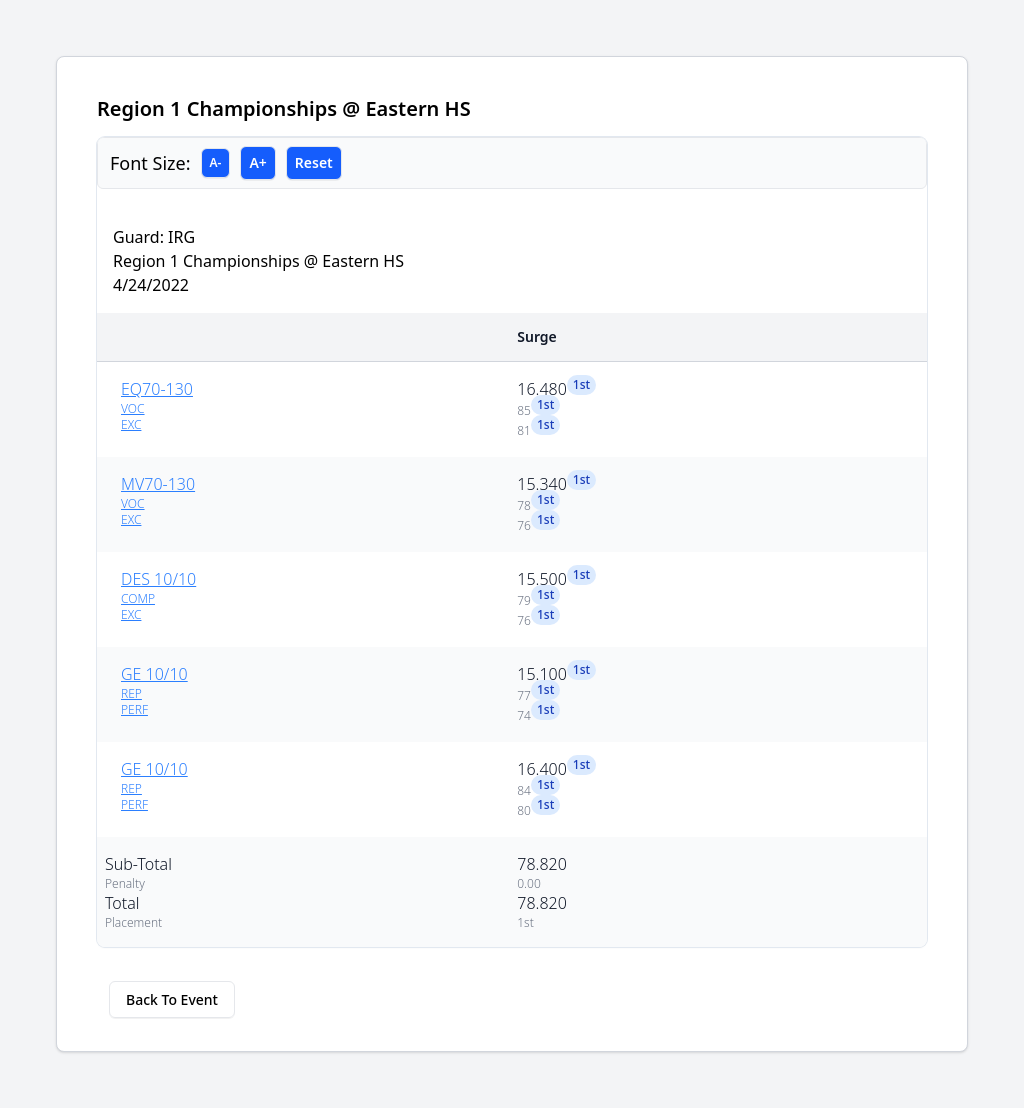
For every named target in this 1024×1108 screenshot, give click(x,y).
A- (216, 162)
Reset (314, 162)
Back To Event (172, 999)
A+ (257, 162)
